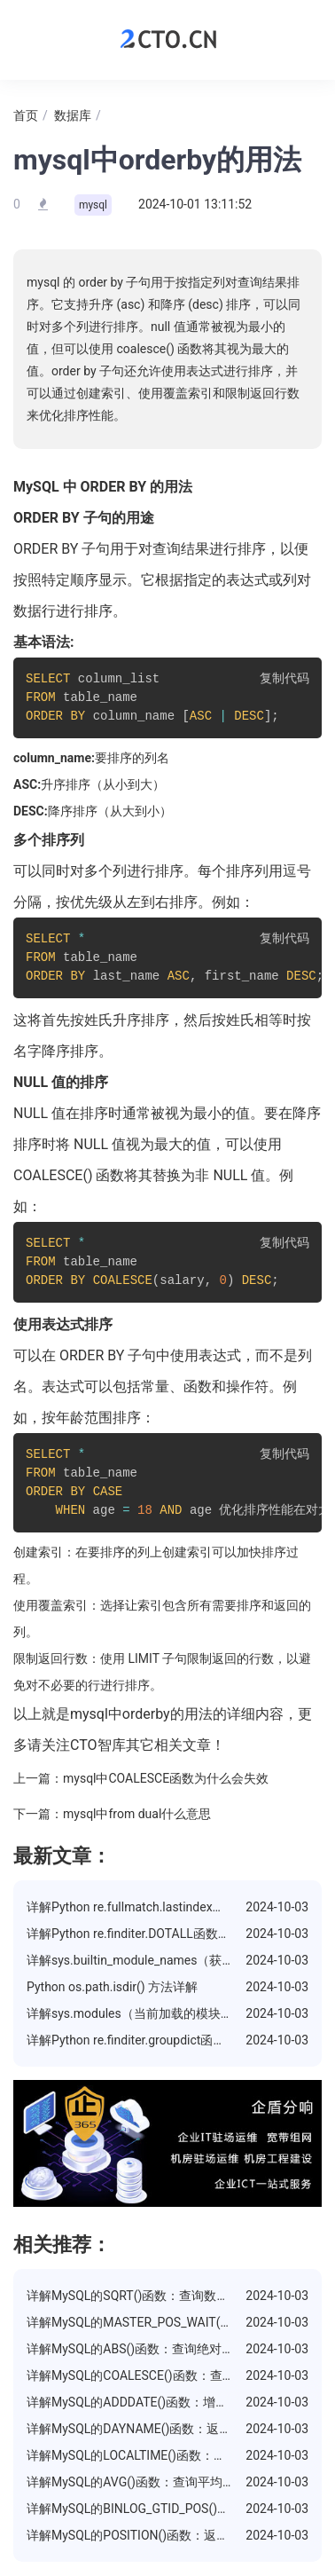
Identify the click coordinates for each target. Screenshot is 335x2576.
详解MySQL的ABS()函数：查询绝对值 (130, 2349)
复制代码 (284, 679)
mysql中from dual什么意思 (137, 1814)
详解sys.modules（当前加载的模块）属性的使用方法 (173, 2013)
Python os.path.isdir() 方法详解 (112, 1987)
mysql (93, 205)
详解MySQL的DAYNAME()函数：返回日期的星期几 (166, 2429)
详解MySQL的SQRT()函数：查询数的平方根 (146, 2295)
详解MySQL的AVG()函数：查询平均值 (131, 2482)
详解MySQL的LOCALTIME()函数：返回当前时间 (157, 2455)
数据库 (72, 115)
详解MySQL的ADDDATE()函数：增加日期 (140, 2402)
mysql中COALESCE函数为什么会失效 (166, 1778)
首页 (25, 115)
